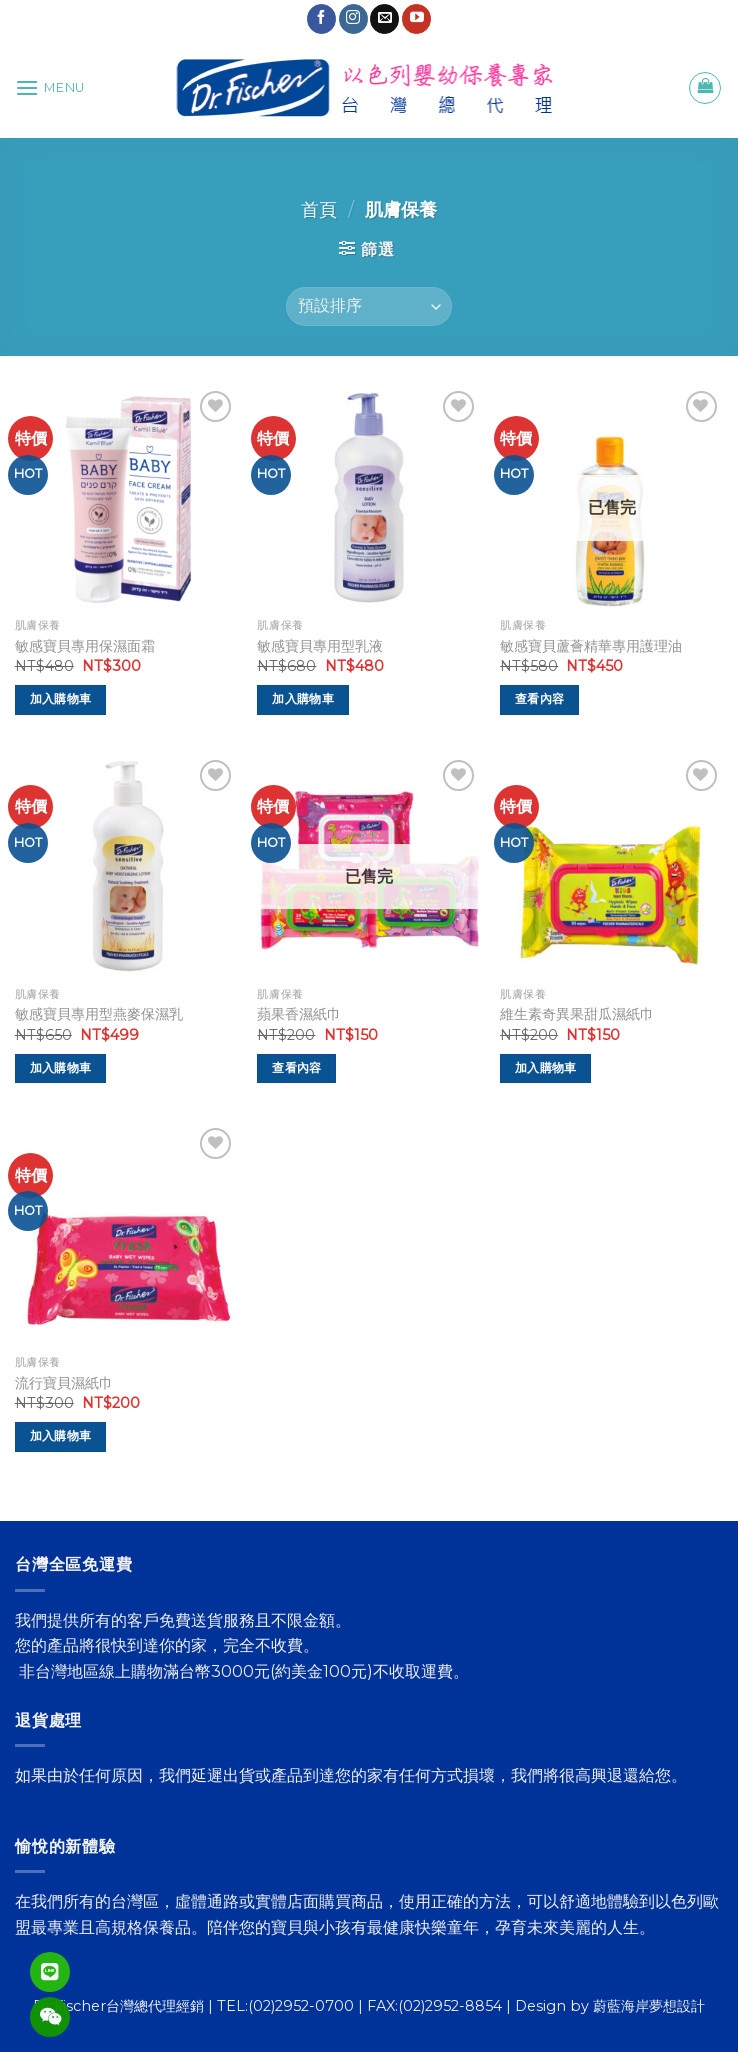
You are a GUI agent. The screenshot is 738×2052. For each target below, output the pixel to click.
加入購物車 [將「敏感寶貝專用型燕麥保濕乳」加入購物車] (61, 1068)
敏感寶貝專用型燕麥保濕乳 (99, 1014)
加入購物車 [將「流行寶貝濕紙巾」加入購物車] (61, 1436)
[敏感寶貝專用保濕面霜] (126, 497)
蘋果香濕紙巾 (299, 1014)
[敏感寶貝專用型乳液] (368, 497)
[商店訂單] (369, 306)
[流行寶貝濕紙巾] (126, 1234)
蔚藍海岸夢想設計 (649, 2006)
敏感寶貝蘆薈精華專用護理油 (591, 646)
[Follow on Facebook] (321, 19)
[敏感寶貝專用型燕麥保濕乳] (126, 866)
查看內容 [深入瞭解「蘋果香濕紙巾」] (296, 1068)
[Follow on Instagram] (353, 19)
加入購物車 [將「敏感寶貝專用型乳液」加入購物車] (303, 699)
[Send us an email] (384, 19)
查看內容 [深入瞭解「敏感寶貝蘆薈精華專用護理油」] (539, 699)
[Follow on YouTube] (416, 19)
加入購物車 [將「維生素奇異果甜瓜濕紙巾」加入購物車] (546, 1068)
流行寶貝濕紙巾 (64, 1383)
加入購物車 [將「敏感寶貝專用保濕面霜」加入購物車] (61, 699)
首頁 (319, 209)
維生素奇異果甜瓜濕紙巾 (577, 1014)
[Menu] (50, 87)
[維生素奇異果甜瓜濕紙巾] (611, 866)
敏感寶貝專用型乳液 (320, 646)
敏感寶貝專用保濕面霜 (85, 646)
